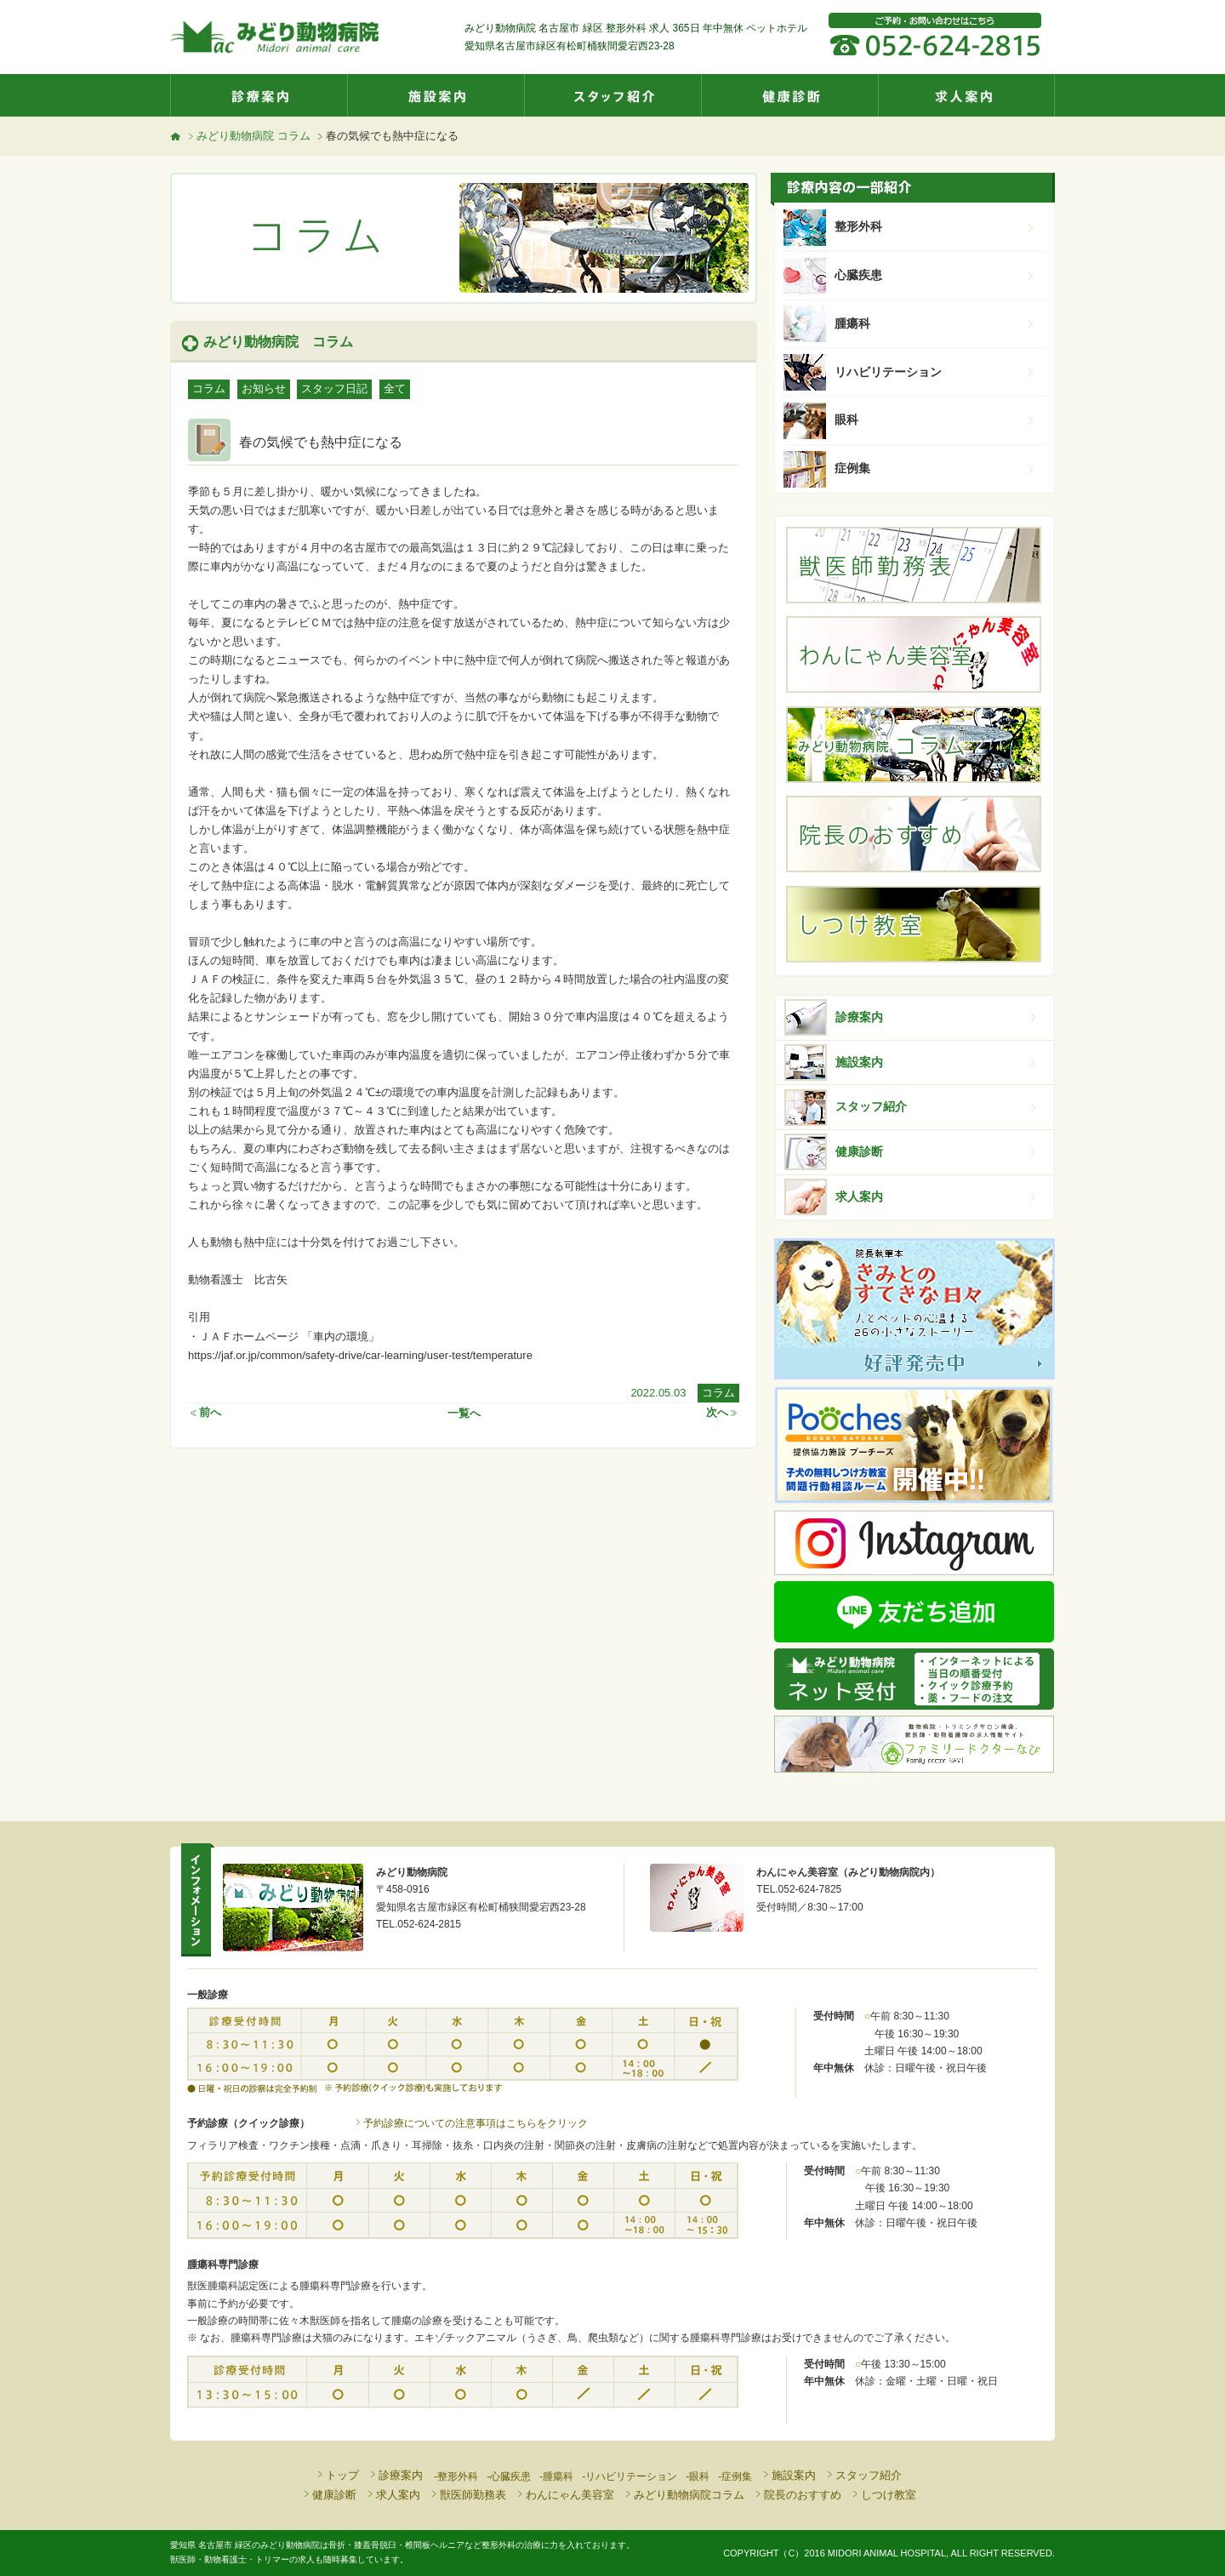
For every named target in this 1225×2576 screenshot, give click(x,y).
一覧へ (464, 1412)
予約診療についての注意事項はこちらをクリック (470, 2123)
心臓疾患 (936, 275)
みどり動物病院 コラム (248, 135)
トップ (337, 2475)
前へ (204, 1412)
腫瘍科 (936, 323)
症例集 (936, 468)
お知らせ (264, 388)
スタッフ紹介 (612, 95)
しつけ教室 (883, 2494)
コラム (208, 388)
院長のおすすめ (797, 2494)
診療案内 (258, 95)
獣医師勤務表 (467, 2494)
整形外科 (936, 226)
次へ (722, 1412)
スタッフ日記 (334, 388)
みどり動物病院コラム (683, 2494)
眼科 (936, 419)
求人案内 (966, 95)
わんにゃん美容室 (564, 2494)
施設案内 (435, 95)
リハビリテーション (936, 372)
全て (395, 388)
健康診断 (789, 95)
